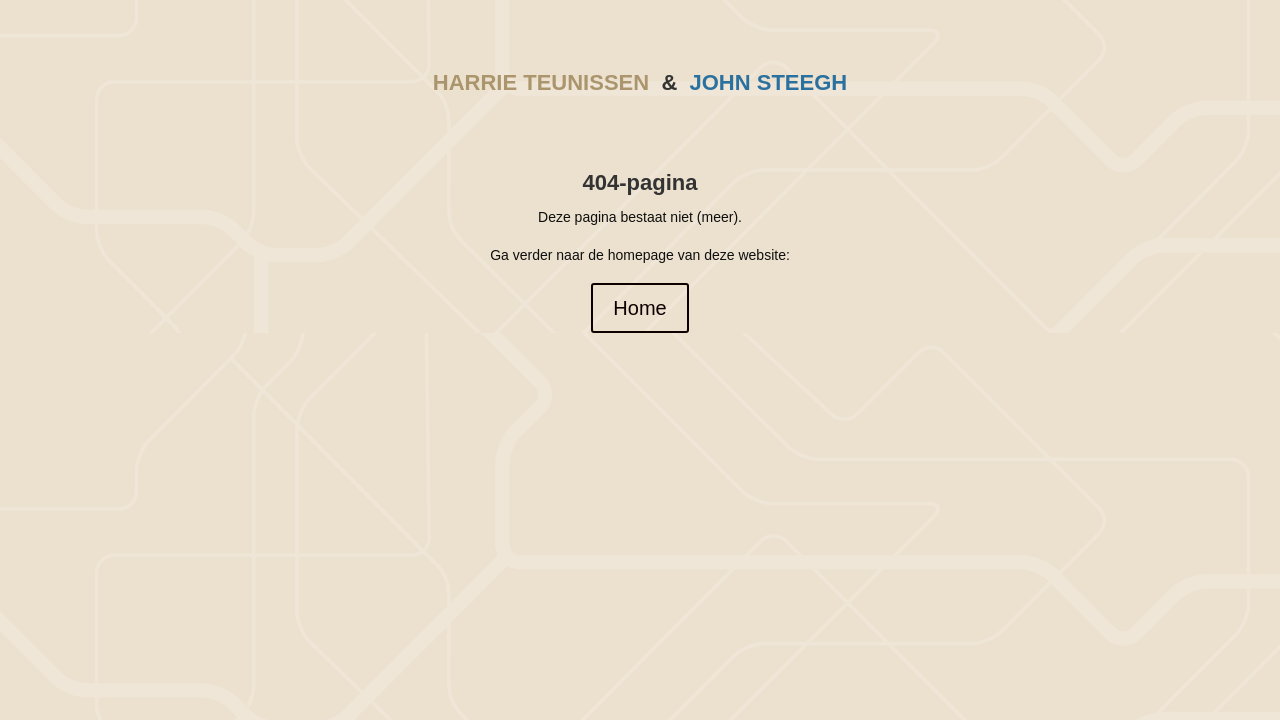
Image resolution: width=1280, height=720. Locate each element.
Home (639, 308)
